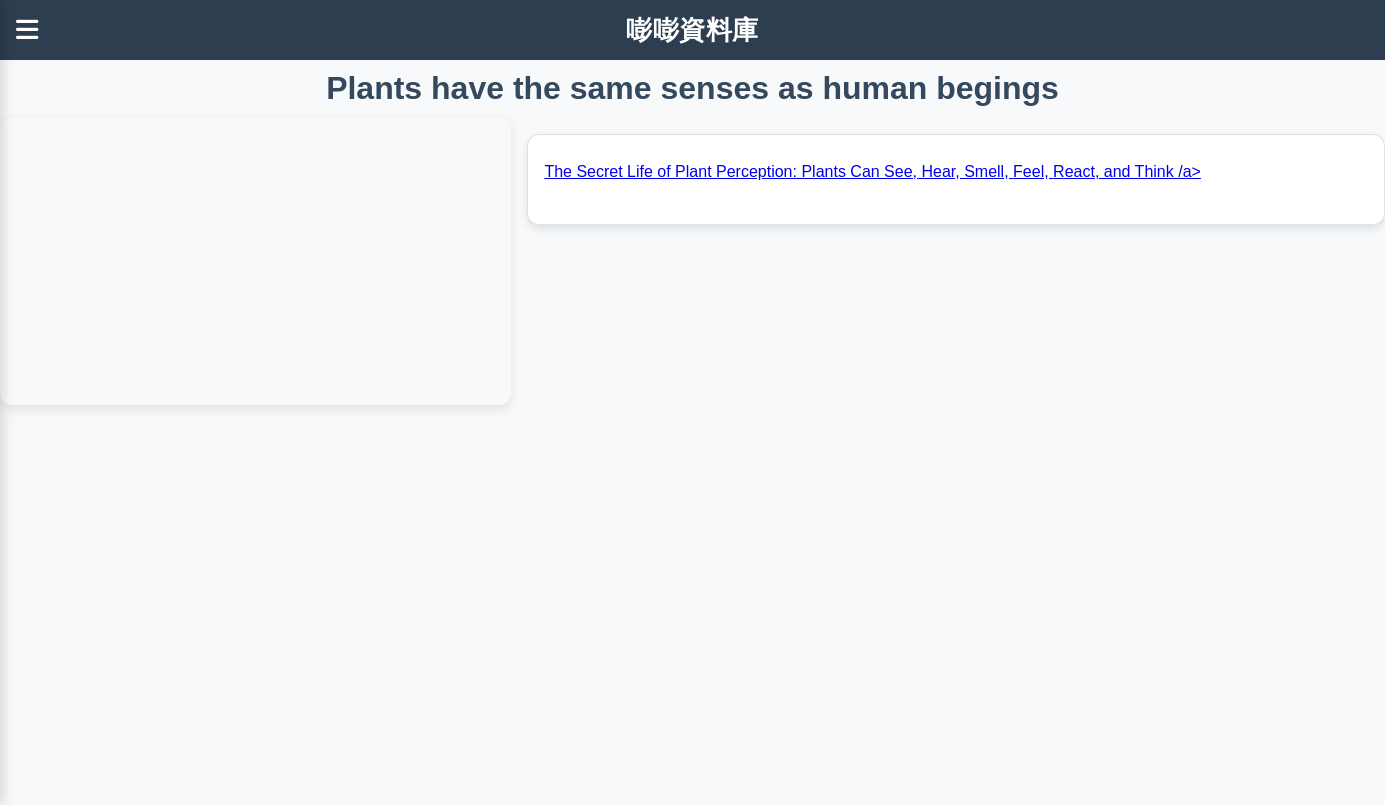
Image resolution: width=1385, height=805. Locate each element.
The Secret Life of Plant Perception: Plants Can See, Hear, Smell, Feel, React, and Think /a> (872, 171)
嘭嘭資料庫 (692, 30)
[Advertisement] (600, 657)
